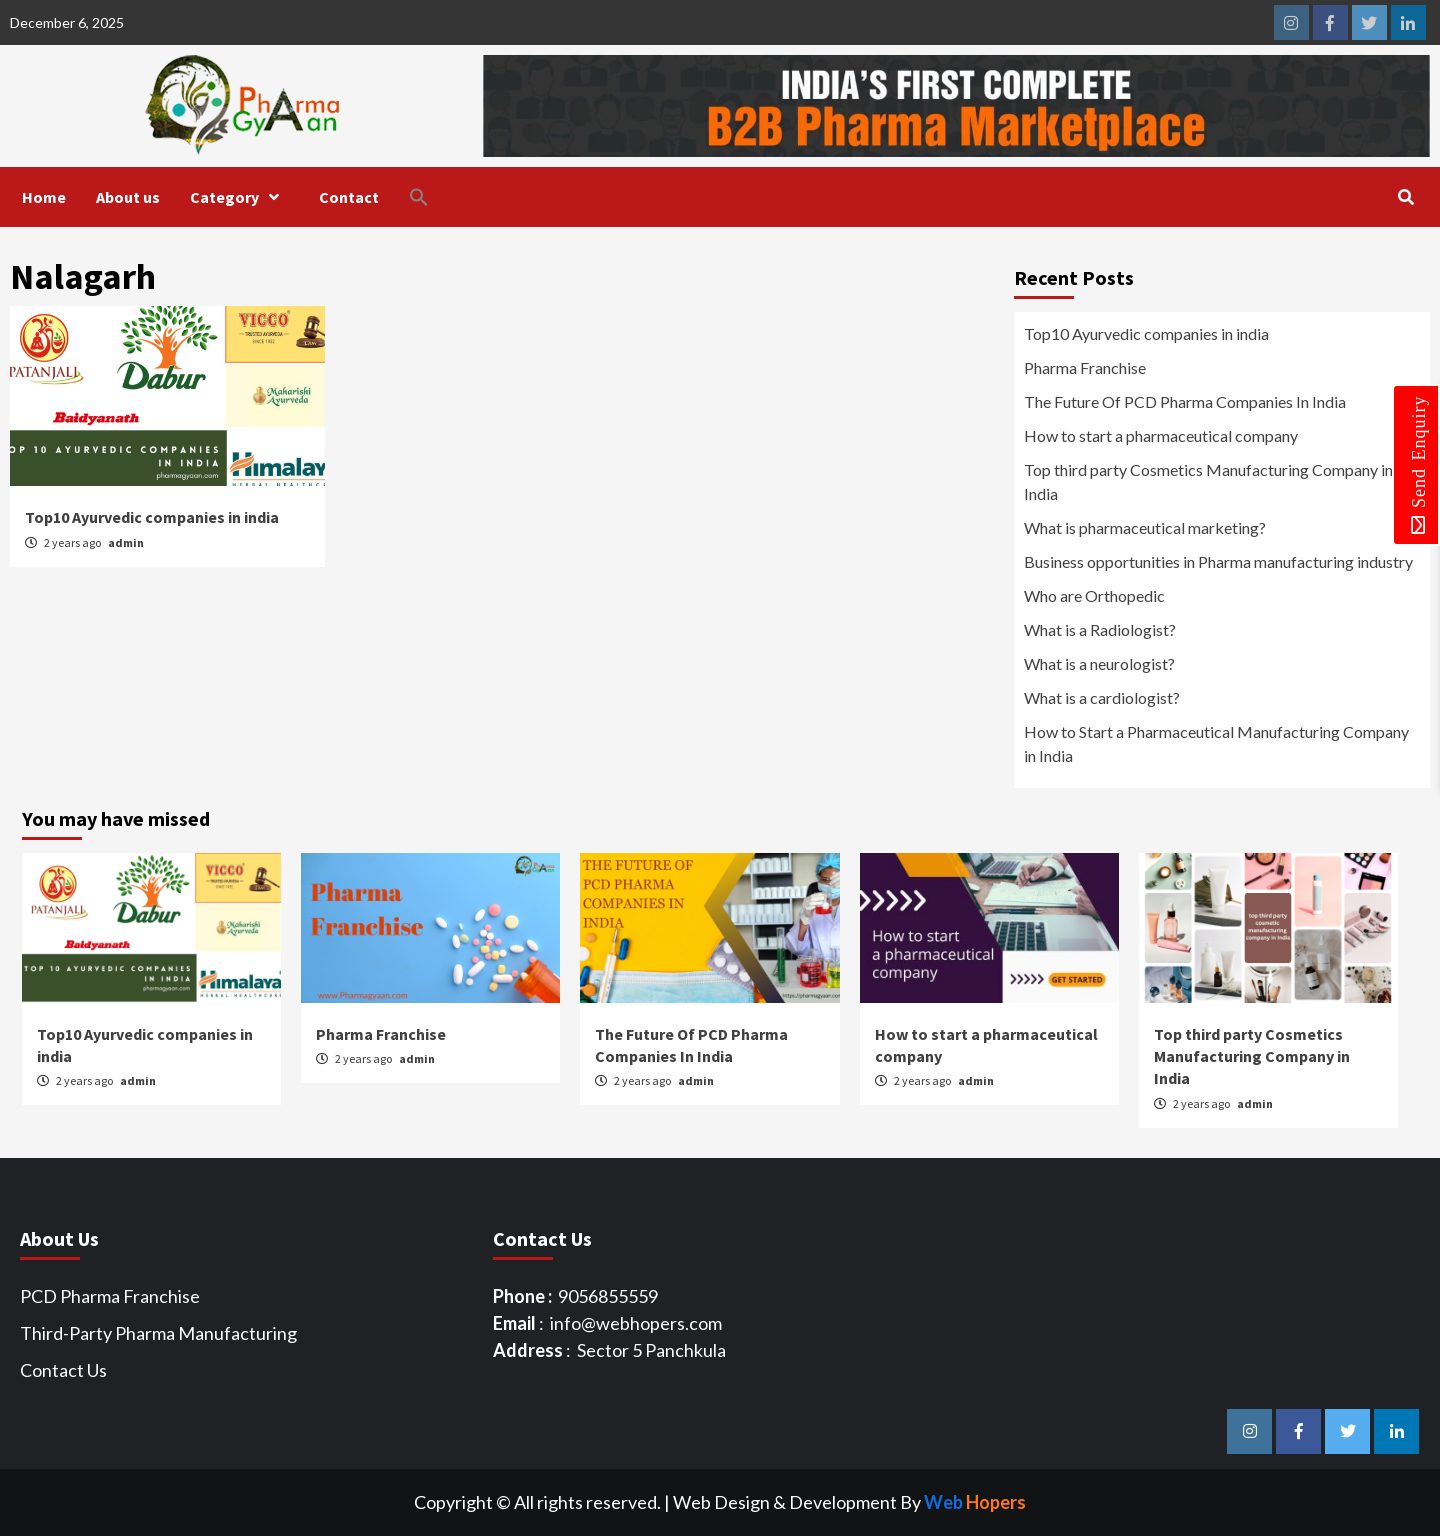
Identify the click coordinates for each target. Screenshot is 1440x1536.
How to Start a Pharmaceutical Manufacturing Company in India (1216, 743)
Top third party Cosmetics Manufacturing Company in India (1208, 481)
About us (128, 197)
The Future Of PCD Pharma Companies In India (1185, 401)
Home (44, 197)
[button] (434, 197)
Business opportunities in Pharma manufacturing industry (1218, 561)
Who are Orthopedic (1094, 595)
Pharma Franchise (1085, 367)
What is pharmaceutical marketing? (1145, 527)
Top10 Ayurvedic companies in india (152, 517)
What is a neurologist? (1099, 663)
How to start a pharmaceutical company (1161, 435)
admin (126, 542)
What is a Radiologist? (1100, 629)
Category (239, 197)
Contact (349, 197)
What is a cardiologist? (1102, 697)
